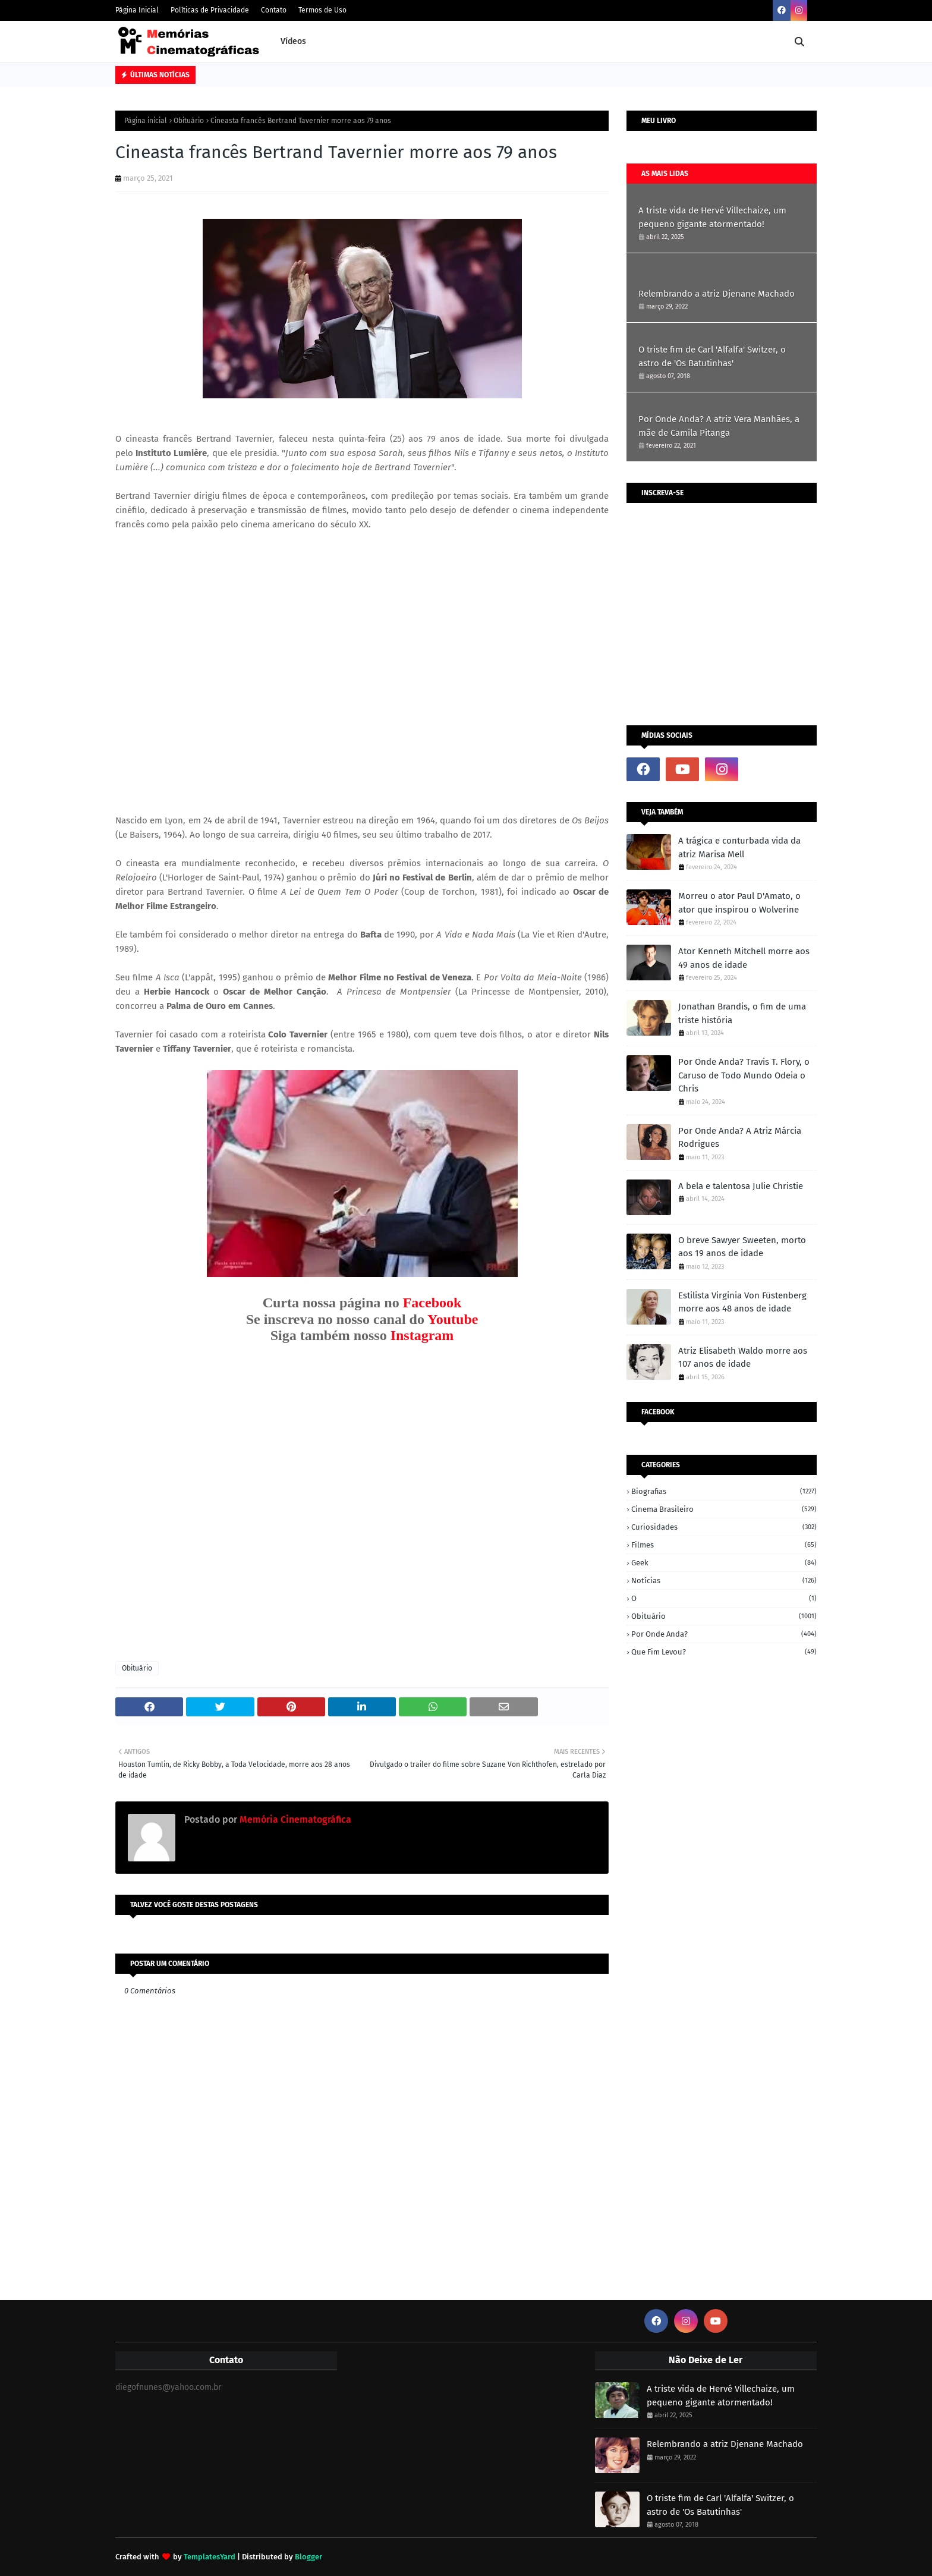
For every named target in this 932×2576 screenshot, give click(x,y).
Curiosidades (724, 1527)
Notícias (724, 1580)
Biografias (724, 1491)
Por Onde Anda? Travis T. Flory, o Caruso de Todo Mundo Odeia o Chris (744, 1075)
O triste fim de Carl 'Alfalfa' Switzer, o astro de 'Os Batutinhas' (712, 356)
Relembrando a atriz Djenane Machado (716, 293)
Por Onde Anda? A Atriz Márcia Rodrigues (739, 1137)
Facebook (432, 1302)
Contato (273, 10)
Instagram (422, 1335)
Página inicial (145, 121)
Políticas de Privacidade (210, 10)
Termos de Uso (322, 10)
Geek (724, 1562)
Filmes (724, 1544)
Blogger (308, 2556)
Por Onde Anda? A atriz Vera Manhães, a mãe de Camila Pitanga (718, 426)
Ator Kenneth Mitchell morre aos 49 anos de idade (744, 958)
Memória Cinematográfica (294, 1819)
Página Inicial (137, 10)
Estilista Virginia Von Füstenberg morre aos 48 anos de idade (742, 1302)
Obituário (189, 121)
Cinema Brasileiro (724, 1509)
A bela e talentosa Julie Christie (740, 1186)
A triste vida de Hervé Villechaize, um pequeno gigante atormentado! (712, 217)
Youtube (452, 1319)
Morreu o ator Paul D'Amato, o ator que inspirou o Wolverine (739, 903)
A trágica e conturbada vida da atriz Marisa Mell (739, 847)
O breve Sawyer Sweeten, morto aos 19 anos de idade (742, 1247)
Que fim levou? (724, 1651)
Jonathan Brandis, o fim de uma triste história (742, 1013)
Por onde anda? (724, 1634)
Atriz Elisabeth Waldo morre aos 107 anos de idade (742, 1357)
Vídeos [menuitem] (293, 41)
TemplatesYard (209, 2556)
